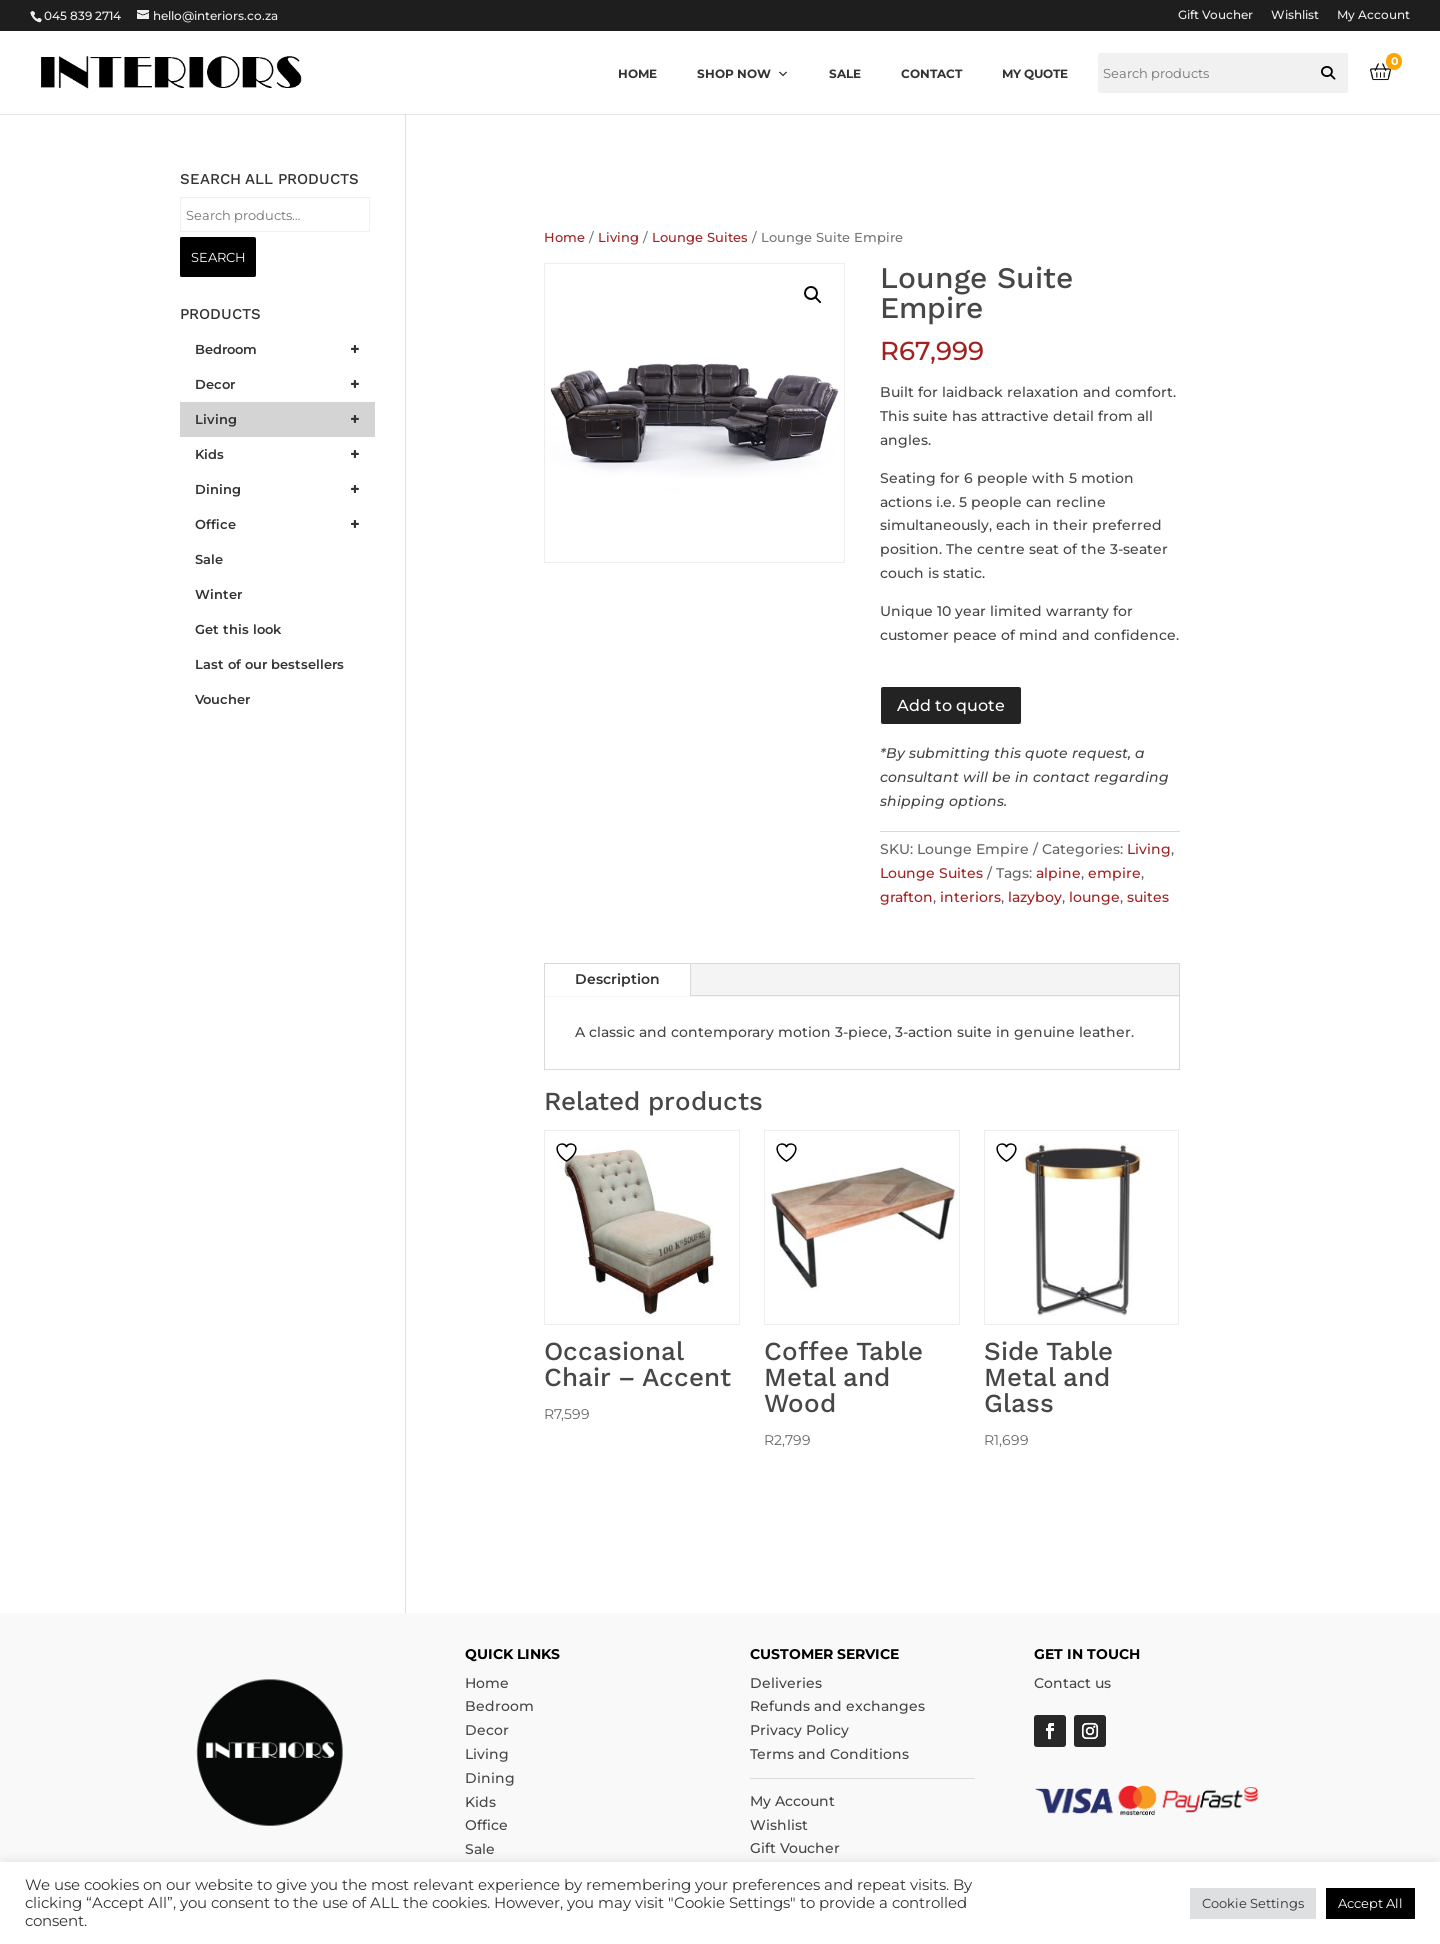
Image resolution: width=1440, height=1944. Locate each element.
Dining (490, 1778)
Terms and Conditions (829, 1754)
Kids (480, 1802)
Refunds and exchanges (837, 1706)
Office (486, 1825)
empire (1114, 873)
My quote (1035, 73)
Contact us (1072, 1683)
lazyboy (1035, 897)
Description (617, 979)
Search (218, 257)
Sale (845, 73)
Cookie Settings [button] (1253, 1903)
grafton (906, 897)
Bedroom (499, 1706)
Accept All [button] (1370, 1903)
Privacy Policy (799, 1730)
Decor (487, 1730)
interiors (970, 897)
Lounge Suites (700, 237)
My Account (1373, 15)
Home (637, 73)
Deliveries (786, 1683)
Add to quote (951, 705)
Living (618, 237)
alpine (1058, 873)
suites (1148, 897)
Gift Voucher (1215, 15)
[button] (1328, 73)
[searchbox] (1223, 73)
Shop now (743, 73)
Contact (931, 73)
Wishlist (1295, 15)
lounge (1094, 897)
